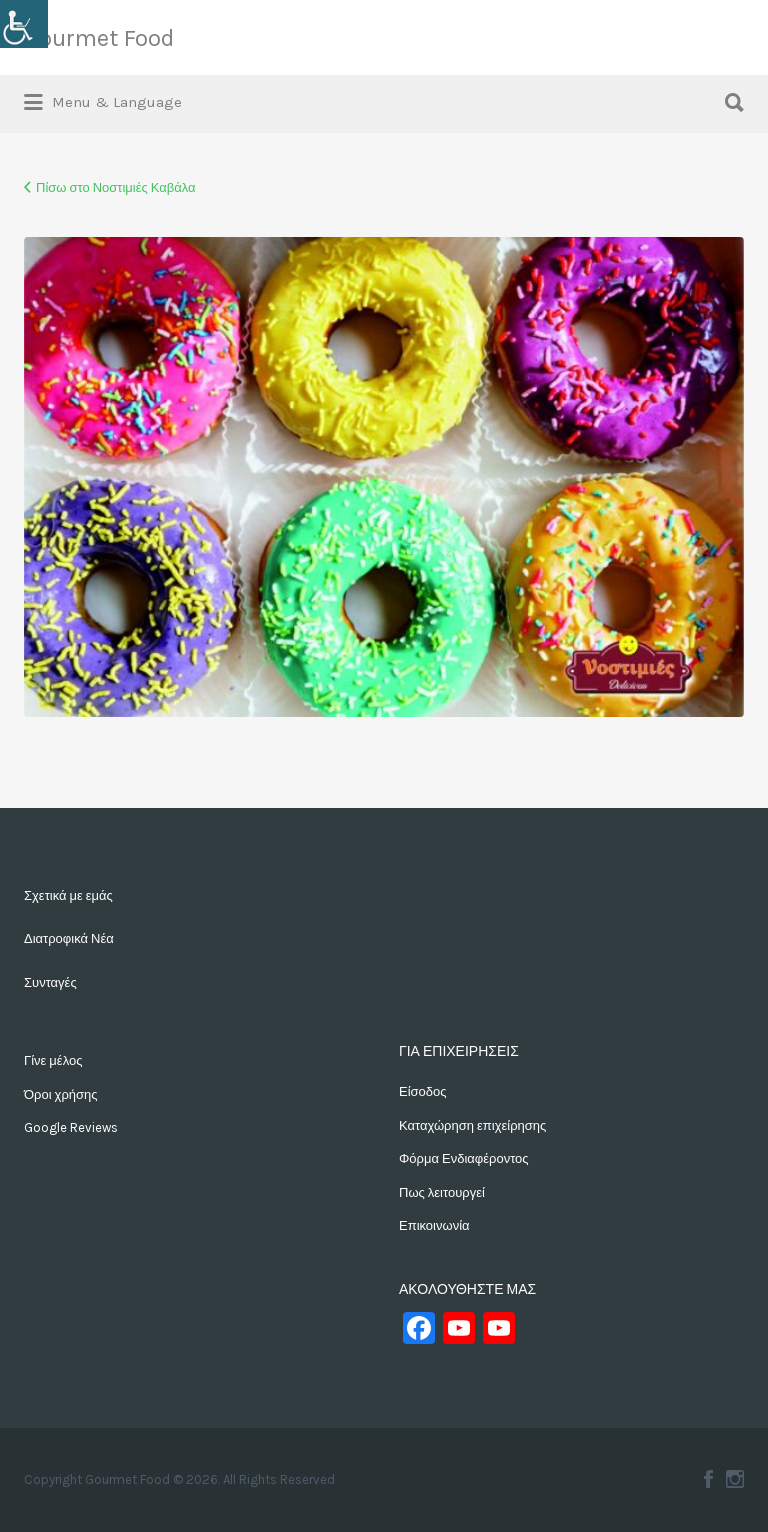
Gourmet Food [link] (99, 38)
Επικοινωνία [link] (434, 1225)
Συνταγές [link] (50, 982)
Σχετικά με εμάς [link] (68, 895)
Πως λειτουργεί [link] (442, 1192)
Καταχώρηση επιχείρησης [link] (472, 1125)
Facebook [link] (708, 1479)
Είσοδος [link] (423, 1091)
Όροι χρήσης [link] (61, 1094)
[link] (24, 24)
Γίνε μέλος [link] (53, 1060)
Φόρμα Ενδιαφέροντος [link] (464, 1158)
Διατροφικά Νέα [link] (69, 938)
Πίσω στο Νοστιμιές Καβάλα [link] (116, 187)
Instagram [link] (735, 1479)
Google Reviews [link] (71, 1127)
